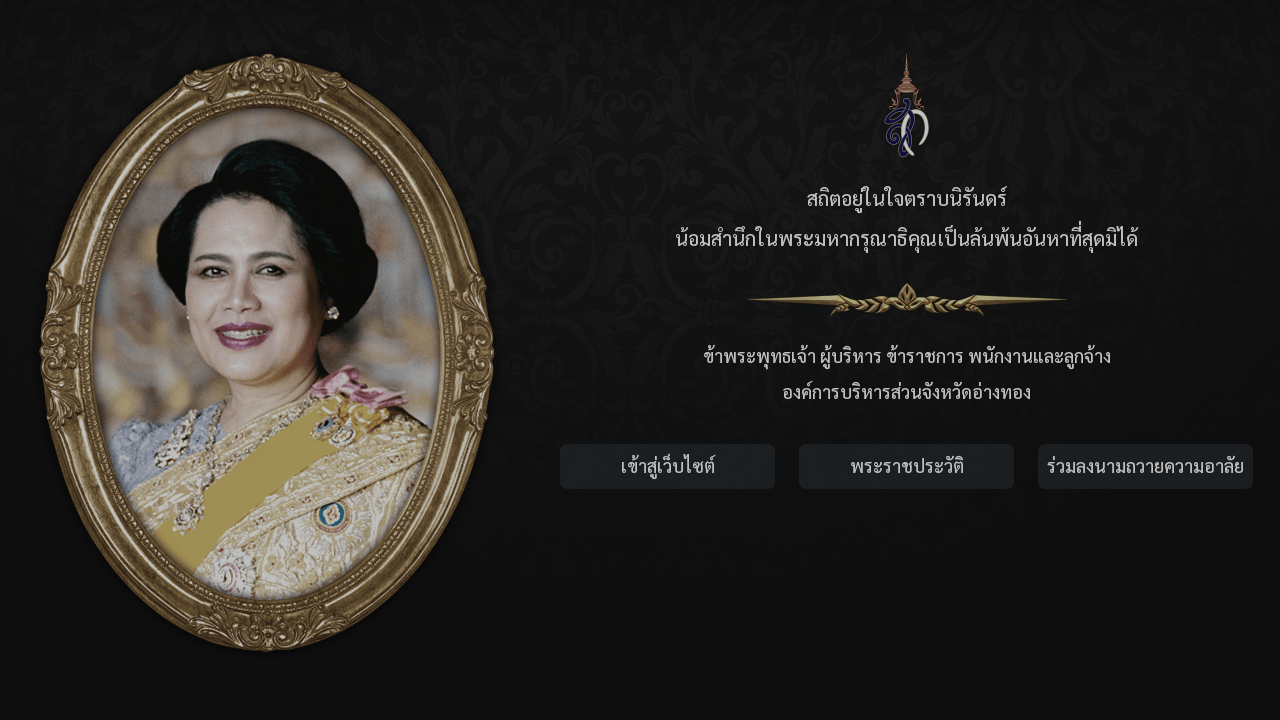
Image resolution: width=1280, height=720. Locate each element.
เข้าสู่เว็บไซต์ (668, 465)
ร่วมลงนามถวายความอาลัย (1145, 465)
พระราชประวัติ (907, 465)
